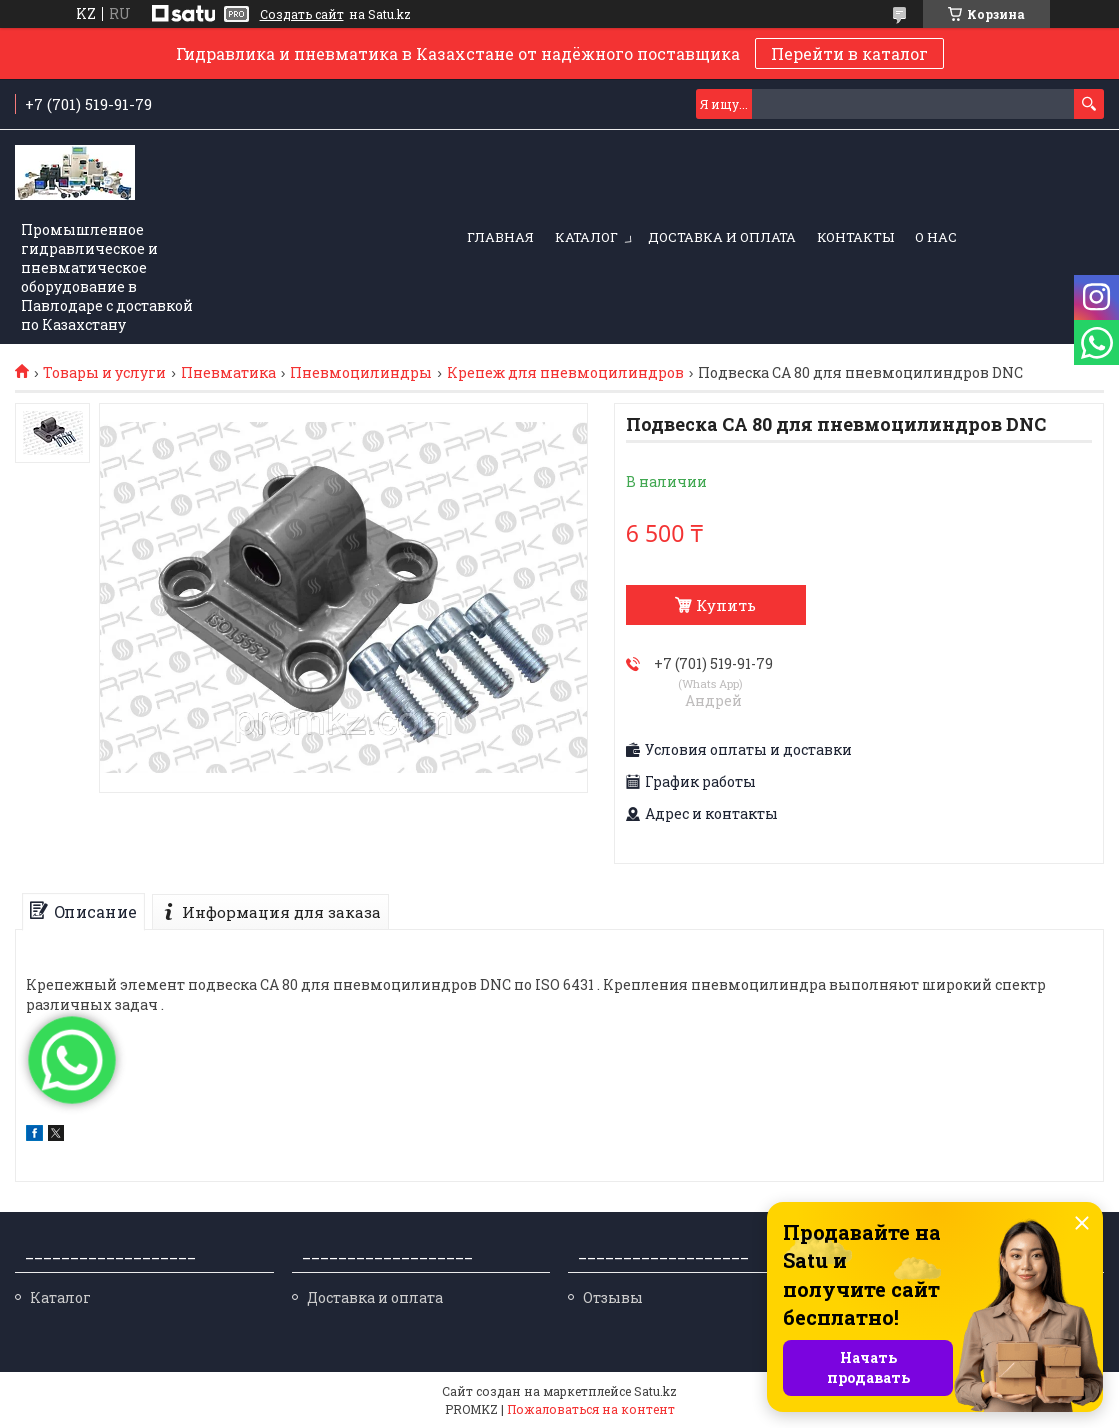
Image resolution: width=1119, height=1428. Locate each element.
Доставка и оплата (722, 237)
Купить (726, 605)
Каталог (586, 237)
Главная (500, 237)
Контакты (855, 237)
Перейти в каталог (849, 53)
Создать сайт (302, 14)
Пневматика (228, 373)
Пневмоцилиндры (361, 373)
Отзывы (613, 1297)
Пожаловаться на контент (591, 1409)
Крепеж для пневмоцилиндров (565, 373)
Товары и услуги (104, 373)
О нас (936, 237)
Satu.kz (655, 1391)
